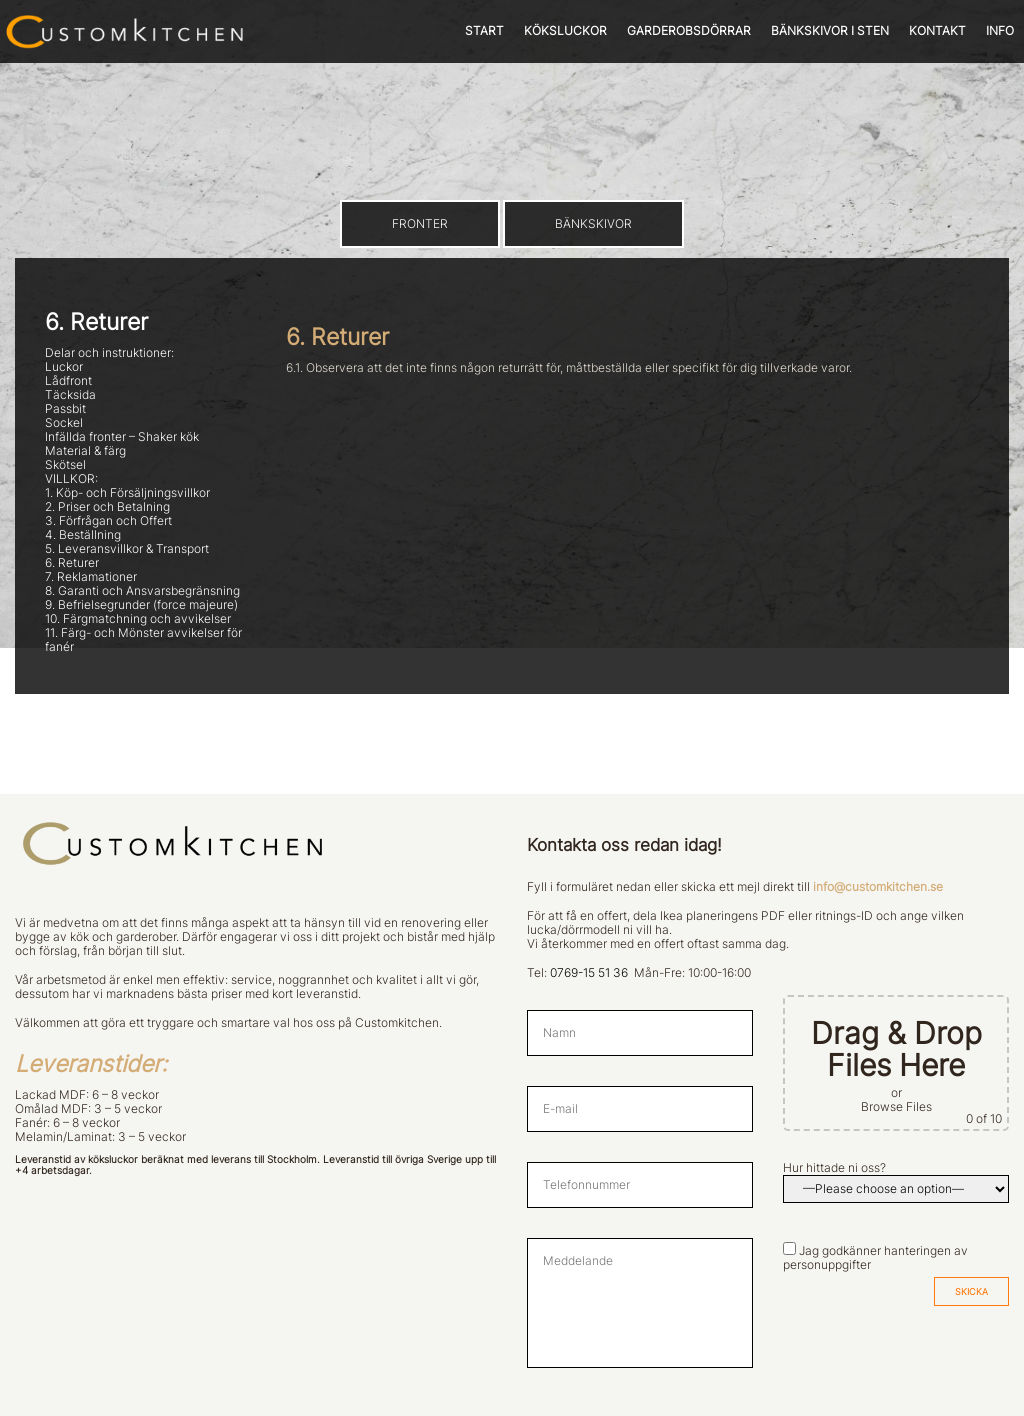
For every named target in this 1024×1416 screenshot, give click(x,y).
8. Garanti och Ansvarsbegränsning (142, 591)
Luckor (64, 367)
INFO (1000, 31)
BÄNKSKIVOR (593, 224)
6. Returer (72, 563)
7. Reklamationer (91, 577)
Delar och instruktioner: (109, 353)
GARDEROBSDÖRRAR (689, 31)
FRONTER (420, 224)
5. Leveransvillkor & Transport (127, 549)
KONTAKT (937, 31)
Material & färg (85, 451)
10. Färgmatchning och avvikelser (138, 619)
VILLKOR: (71, 479)
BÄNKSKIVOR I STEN (830, 31)
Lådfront (68, 381)
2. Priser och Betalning (107, 507)
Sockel (64, 423)
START (484, 31)
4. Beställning (83, 535)
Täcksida (70, 395)
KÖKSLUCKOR (565, 31)
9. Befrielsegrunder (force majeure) (141, 605)
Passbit (65, 409)
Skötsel (65, 465)
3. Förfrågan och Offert (108, 521)
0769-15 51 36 (589, 973)
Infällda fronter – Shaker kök (122, 437)
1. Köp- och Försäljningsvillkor (127, 493)
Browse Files (896, 1107)
